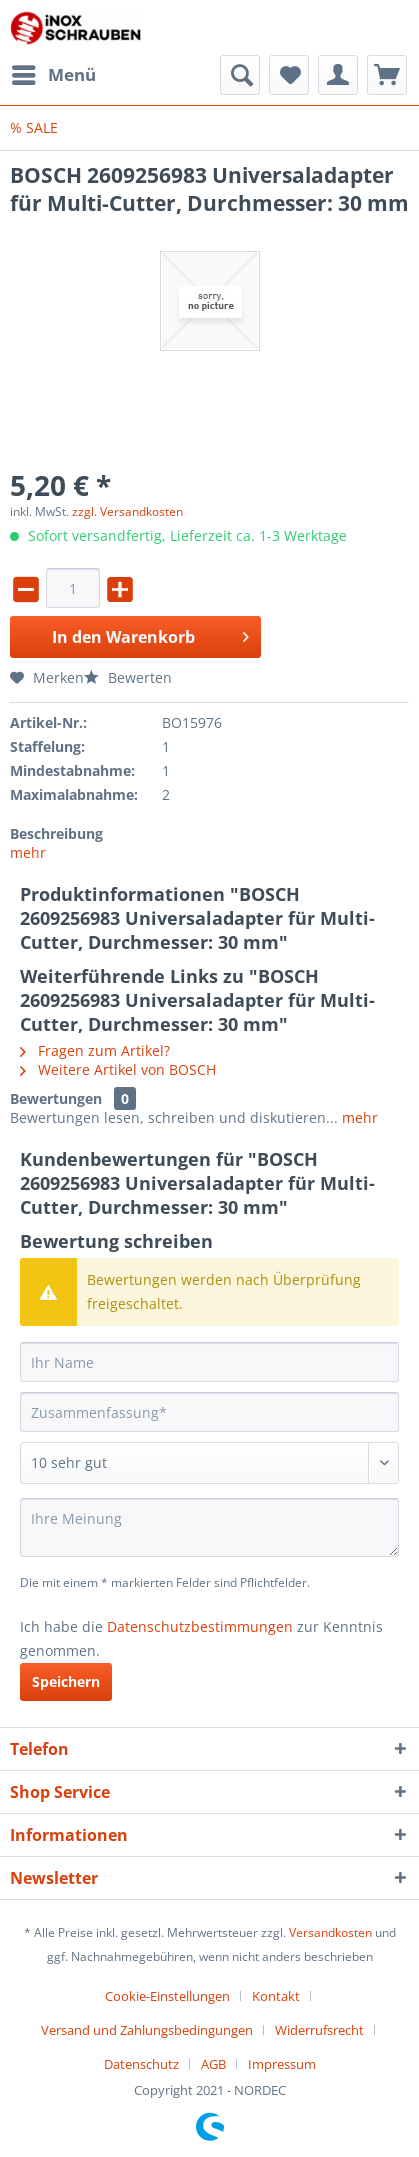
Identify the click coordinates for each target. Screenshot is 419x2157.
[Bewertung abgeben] (209, 1463)
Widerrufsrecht (319, 2030)
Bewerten (128, 677)
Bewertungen (56, 1098)
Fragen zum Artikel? (95, 1050)
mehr (28, 852)
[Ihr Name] (209, 1362)
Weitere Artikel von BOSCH (118, 1069)
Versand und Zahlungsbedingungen (147, 2030)
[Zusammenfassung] (209, 1412)
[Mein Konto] (338, 75)
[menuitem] (53, 75)
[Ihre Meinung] (209, 1527)
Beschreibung (56, 833)
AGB (213, 2064)
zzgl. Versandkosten (127, 511)
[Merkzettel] (289, 75)
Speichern (66, 1681)
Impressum (282, 2064)
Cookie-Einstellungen (167, 1996)
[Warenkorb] (387, 75)
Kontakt (276, 1996)
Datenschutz (141, 2064)
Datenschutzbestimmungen (200, 1626)
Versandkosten (330, 1932)
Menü (54, 72)
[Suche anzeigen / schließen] (240, 75)
